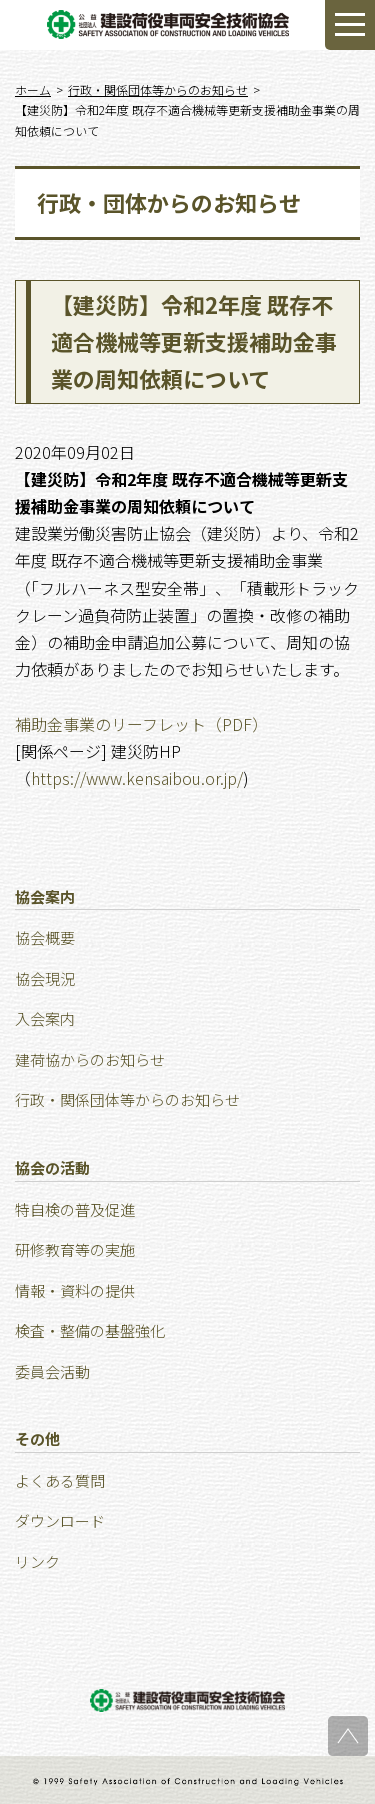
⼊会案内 (45, 1018)
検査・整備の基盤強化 (90, 1330)
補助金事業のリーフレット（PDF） (141, 724)
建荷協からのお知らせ (90, 1059)
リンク (37, 1561)
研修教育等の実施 (75, 1249)
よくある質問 (60, 1480)
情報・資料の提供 (75, 1290)
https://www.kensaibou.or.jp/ (137, 778)
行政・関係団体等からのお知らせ (127, 1099)
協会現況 (45, 978)
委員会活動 (52, 1371)
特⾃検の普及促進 (75, 1209)
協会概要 (45, 937)
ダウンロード (60, 1520)
